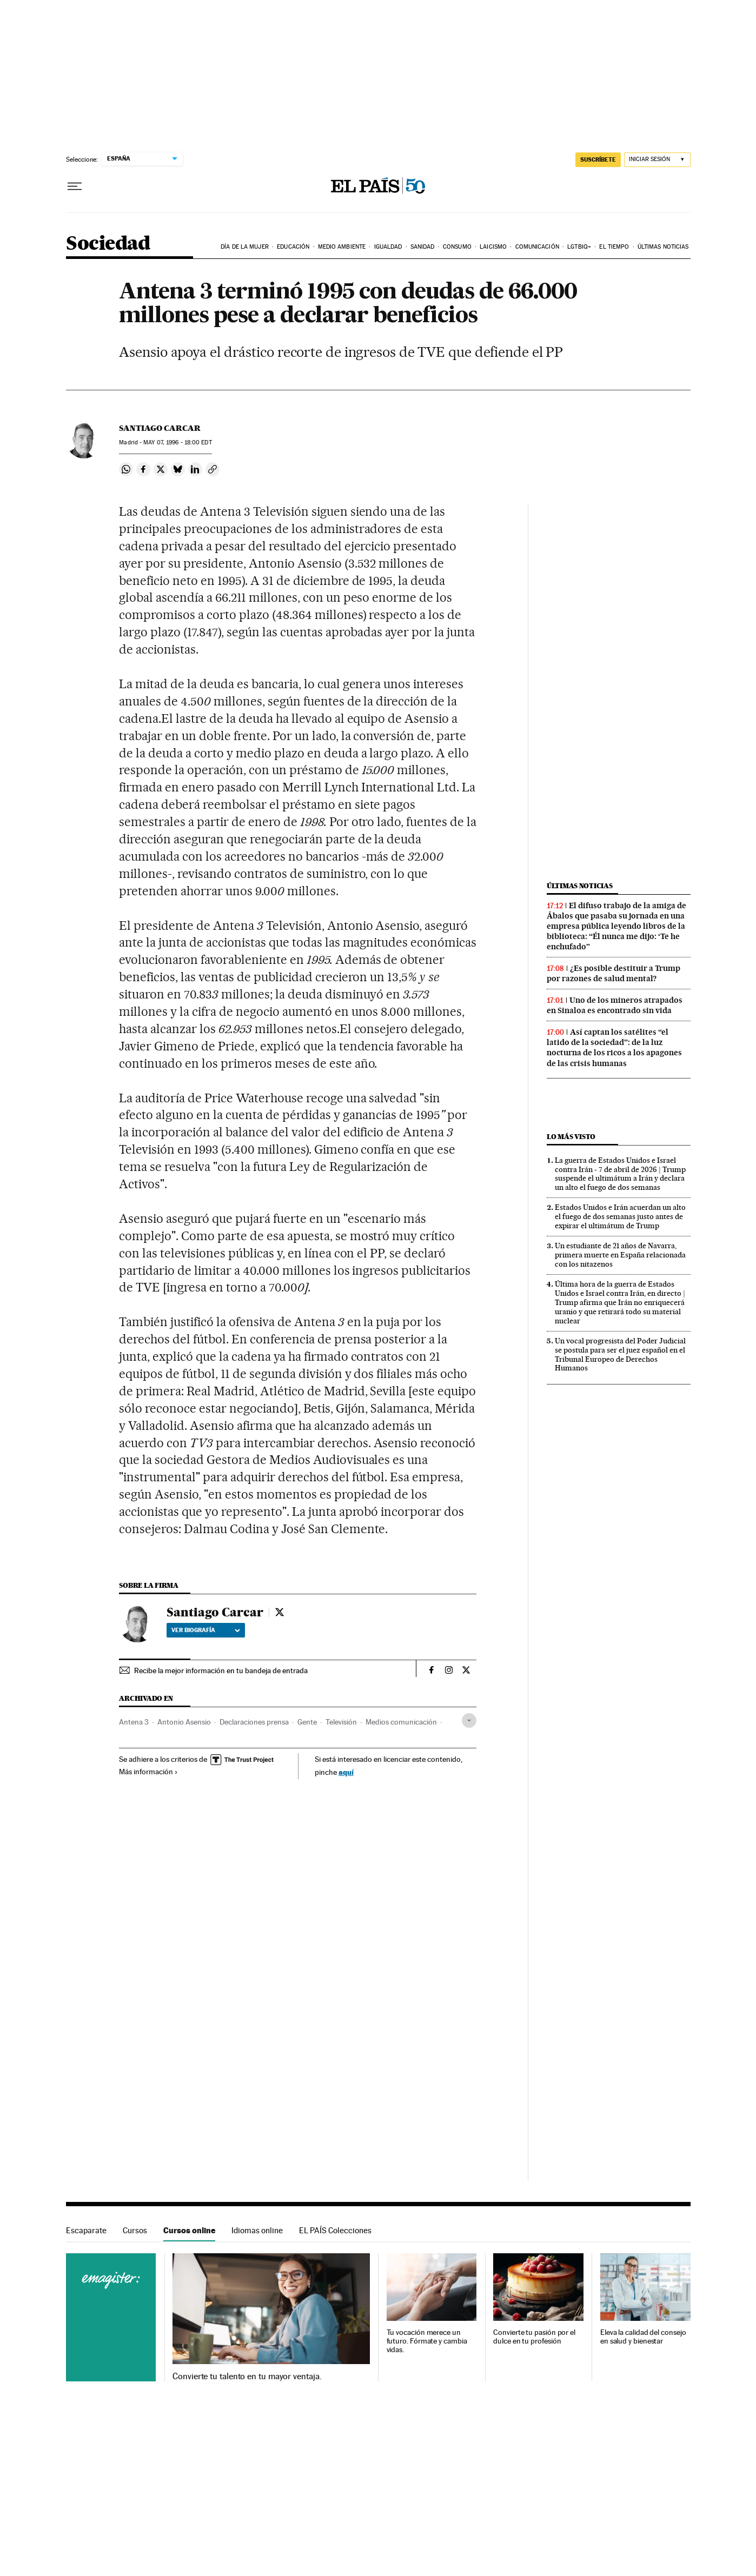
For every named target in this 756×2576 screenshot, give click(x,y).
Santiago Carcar (160, 428)
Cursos (135, 2230)
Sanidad (422, 246)
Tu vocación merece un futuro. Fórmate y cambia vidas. (427, 2341)
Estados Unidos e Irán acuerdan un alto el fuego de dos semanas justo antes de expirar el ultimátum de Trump (620, 1216)
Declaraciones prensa (254, 1722)
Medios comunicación (401, 1722)
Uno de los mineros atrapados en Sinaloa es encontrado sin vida (614, 1005)
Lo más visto (571, 1137)
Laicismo (493, 246)
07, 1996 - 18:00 (177, 442)
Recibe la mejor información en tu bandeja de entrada (221, 1670)
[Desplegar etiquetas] (469, 1720)
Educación (293, 246)
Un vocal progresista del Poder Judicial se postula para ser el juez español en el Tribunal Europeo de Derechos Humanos (620, 1354)
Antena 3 (134, 1722)
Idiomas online (257, 2230)
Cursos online (189, 2230)
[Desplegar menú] (74, 186)
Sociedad (108, 244)
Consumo (457, 246)
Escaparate (86, 2230)
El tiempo (614, 246)
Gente (307, 1722)
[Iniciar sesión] (657, 159)
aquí (346, 1771)
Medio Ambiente (342, 246)
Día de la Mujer (245, 246)
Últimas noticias (663, 246)
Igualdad (388, 246)
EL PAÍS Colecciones (335, 2230)
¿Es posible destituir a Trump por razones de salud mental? (613, 973)
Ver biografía (205, 1630)
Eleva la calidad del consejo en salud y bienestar (643, 2336)
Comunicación (537, 246)
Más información (148, 1771)
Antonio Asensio (184, 1722)
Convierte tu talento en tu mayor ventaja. (247, 2376)
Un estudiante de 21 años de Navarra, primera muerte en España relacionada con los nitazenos (620, 1254)
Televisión (341, 1722)
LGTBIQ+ (579, 246)
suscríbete (598, 159)
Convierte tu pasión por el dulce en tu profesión (534, 2336)
